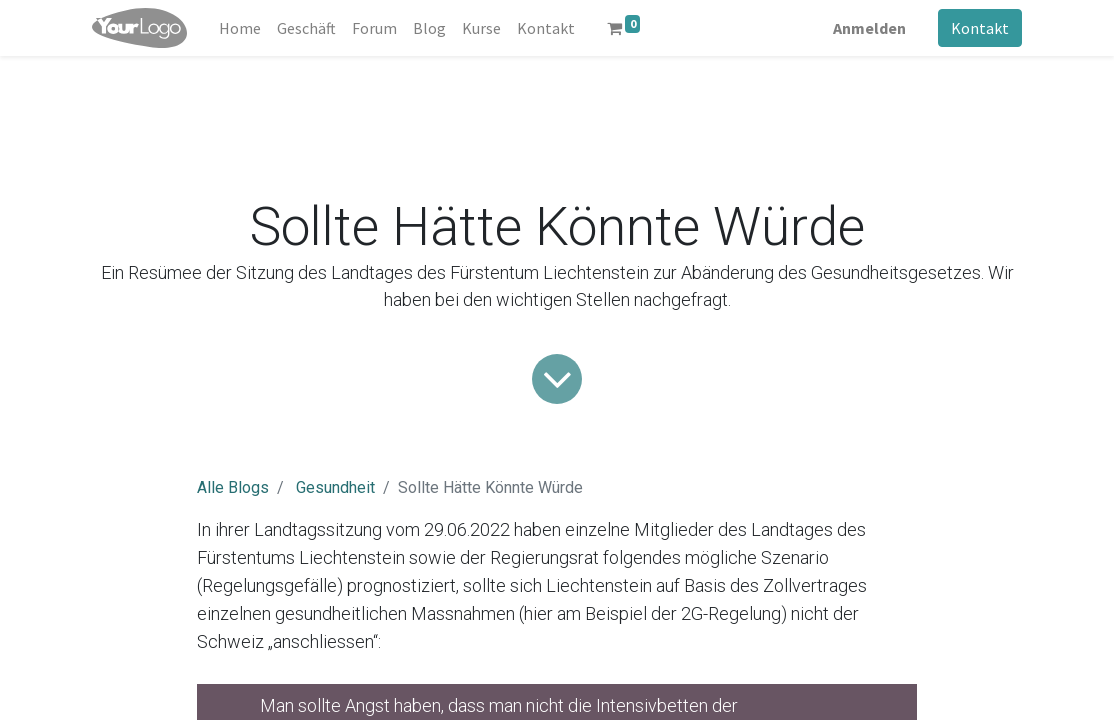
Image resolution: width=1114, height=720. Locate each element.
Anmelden (869, 28)
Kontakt (980, 28)
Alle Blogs (233, 487)
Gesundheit (335, 487)
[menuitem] (240, 28)
